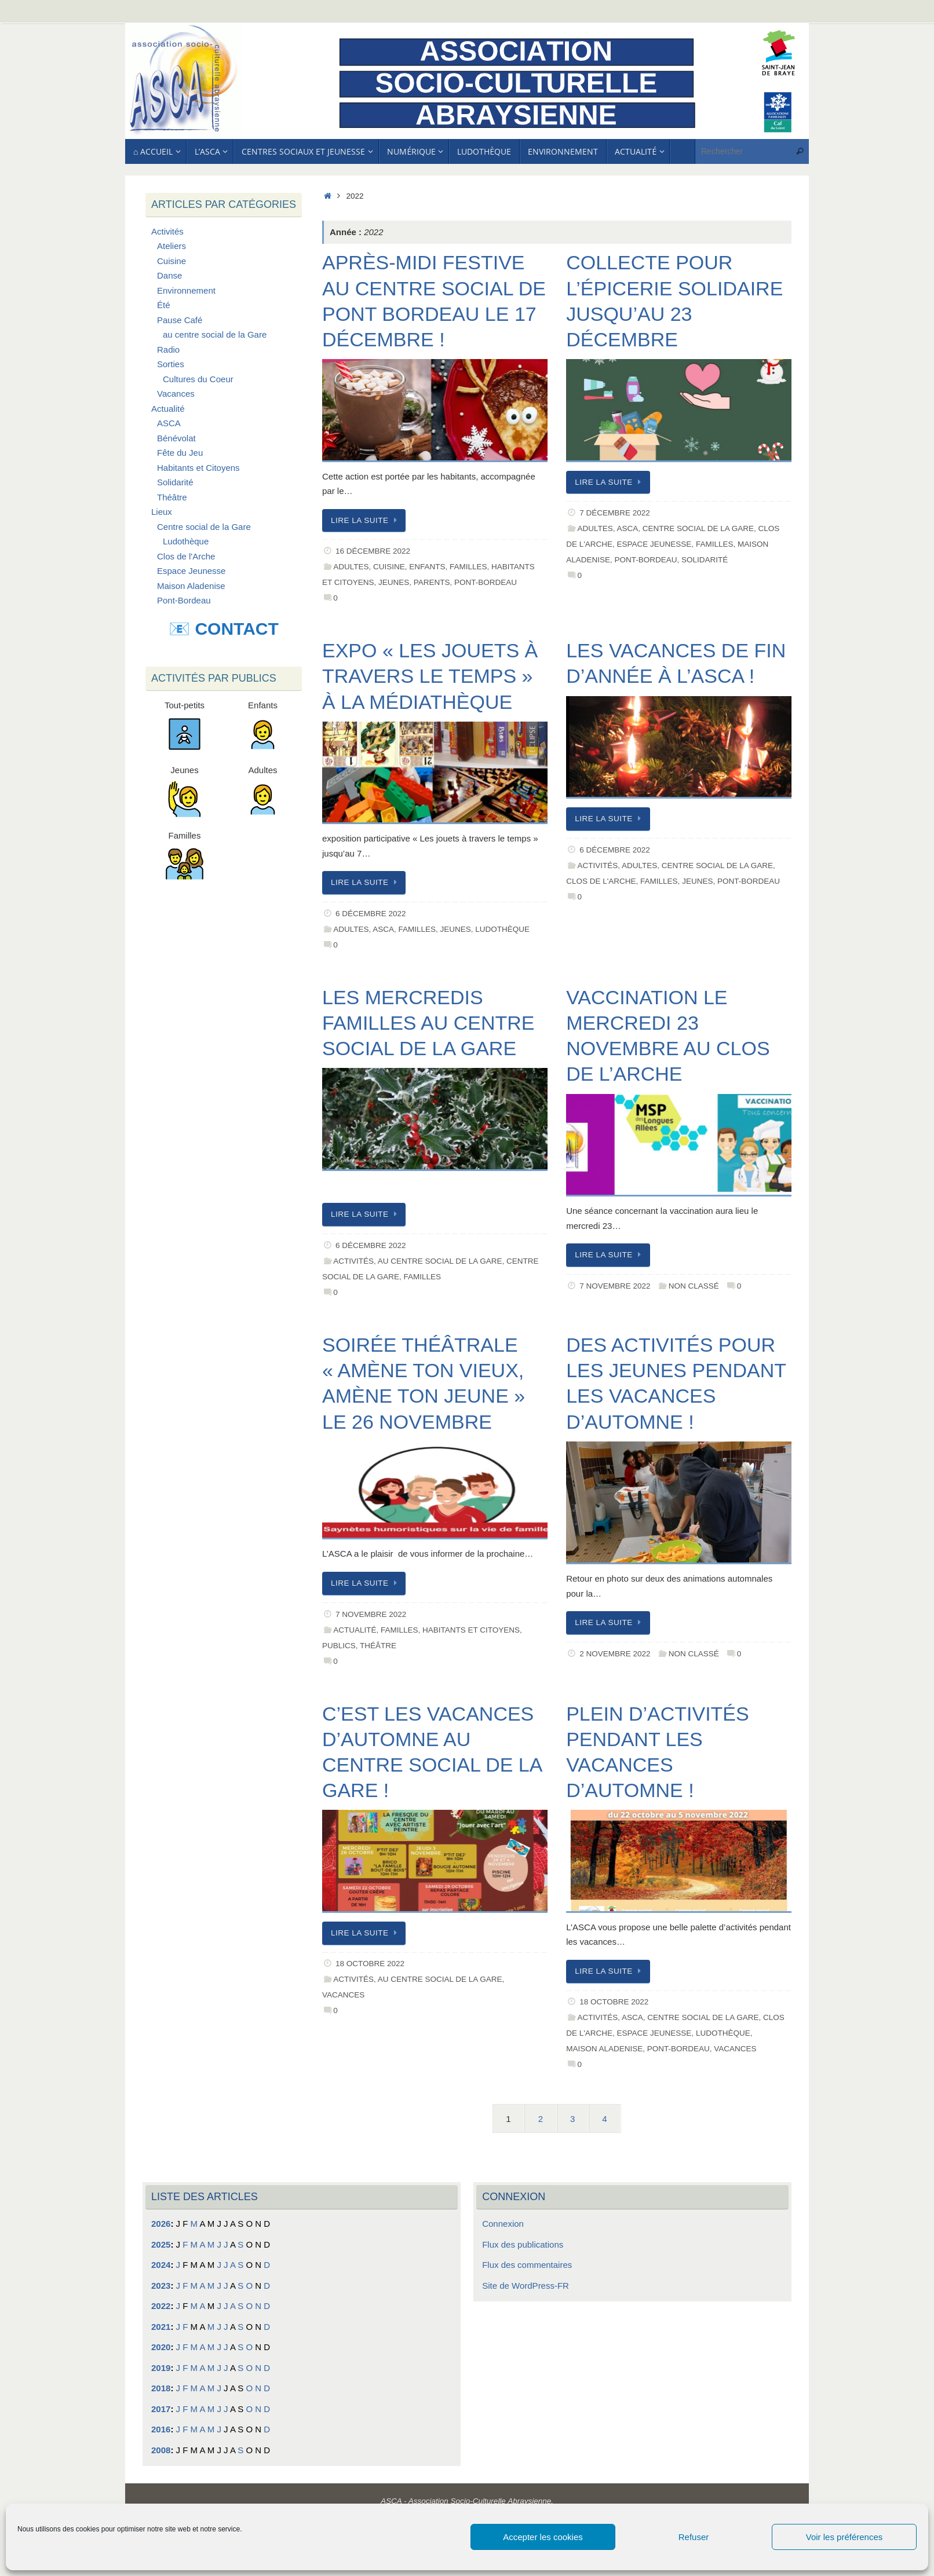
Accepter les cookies (543, 2537)
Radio (168, 349)
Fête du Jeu (180, 453)
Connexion (503, 2224)
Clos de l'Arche (601, 881)
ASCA (627, 528)
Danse (169, 275)
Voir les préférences (844, 2537)
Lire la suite (366, 520)
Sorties (170, 364)
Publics (339, 1645)
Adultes (351, 566)
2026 (160, 2224)
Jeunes (393, 582)
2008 (160, 2450)
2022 (160, 2306)
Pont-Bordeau (485, 582)
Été (163, 305)
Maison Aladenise (604, 2048)
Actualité (354, 1630)
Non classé (694, 1286)
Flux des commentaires (527, 2265)
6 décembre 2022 (370, 913)
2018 (160, 2388)
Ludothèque (502, 929)
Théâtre (378, 1645)
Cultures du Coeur (198, 379)
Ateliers (171, 246)
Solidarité (704, 559)
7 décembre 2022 (614, 512)
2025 (160, 2244)
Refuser (693, 2537)
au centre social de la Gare (440, 1261)
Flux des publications (522, 2244)
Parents (432, 582)
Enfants (427, 566)
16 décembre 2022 (372, 551)
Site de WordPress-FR (525, 2285)
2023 (160, 2285)
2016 (160, 2429)
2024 (160, 2265)
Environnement (186, 290)
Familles (468, 566)
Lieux (161, 512)
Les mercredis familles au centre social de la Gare (428, 1022)
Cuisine (389, 566)
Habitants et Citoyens (471, 1630)
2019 (160, 2368)
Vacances (343, 1994)
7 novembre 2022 (614, 1286)
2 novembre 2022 (614, 1653)
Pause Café (179, 320)
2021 (160, 2327)
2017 (160, 2409)
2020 (160, 2347)
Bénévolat (176, 438)
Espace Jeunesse (654, 544)
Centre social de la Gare (698, 528)
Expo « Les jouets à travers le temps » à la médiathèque (430, 675)
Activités (597, 865)
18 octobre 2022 (369, 1963)
